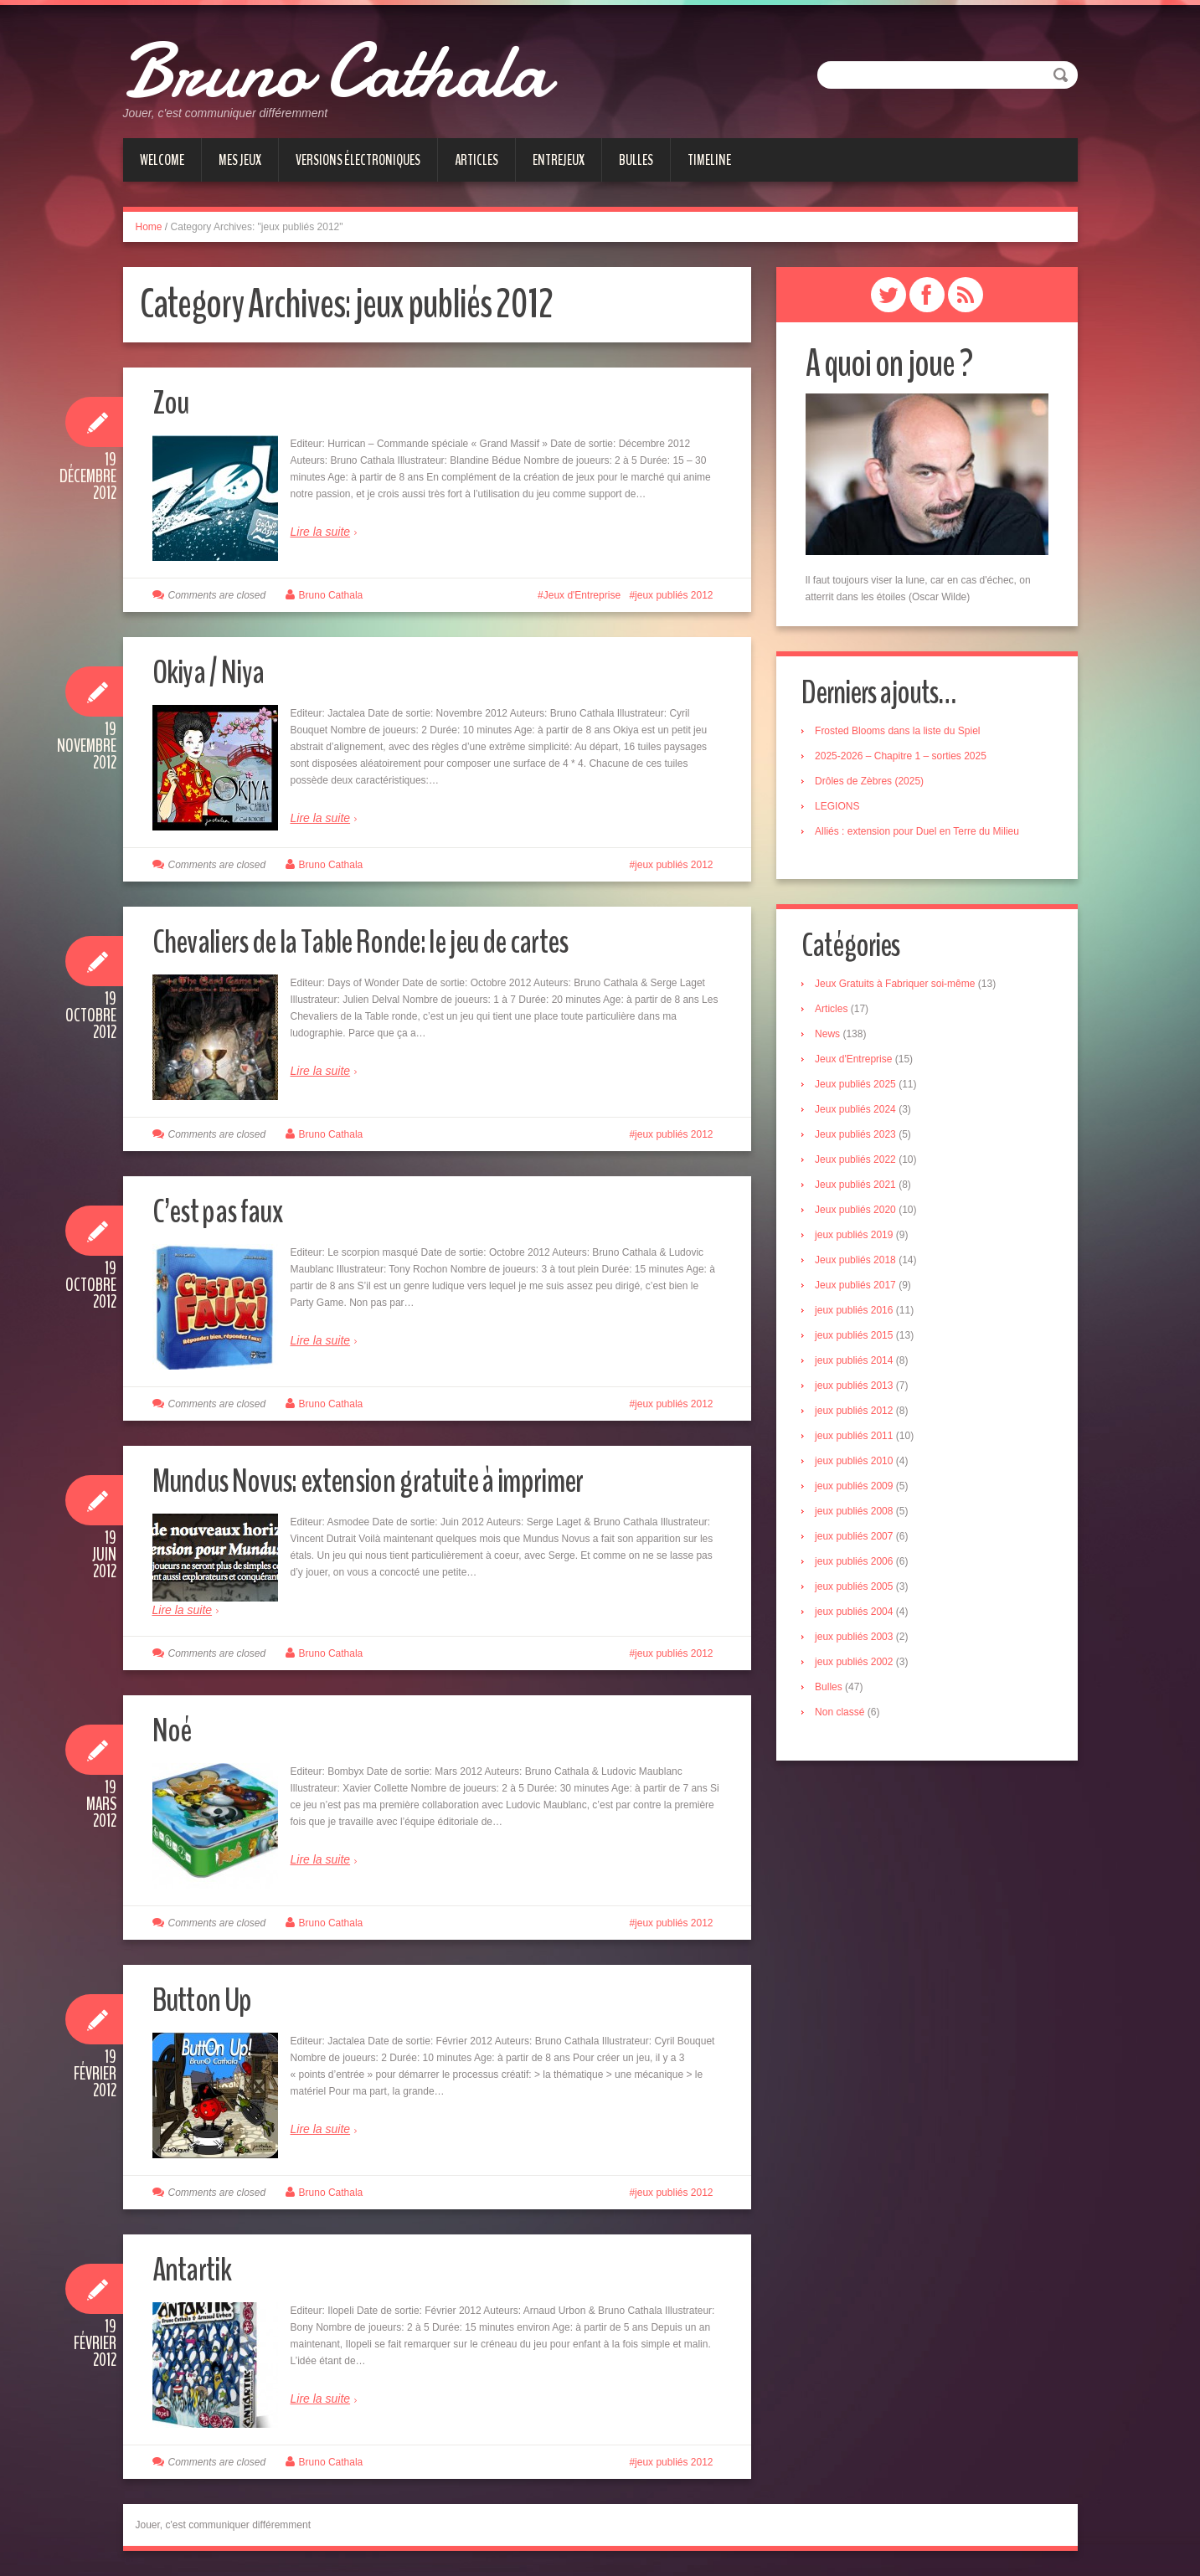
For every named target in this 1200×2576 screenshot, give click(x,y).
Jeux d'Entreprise (582, 595)
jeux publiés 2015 (858, 1339)
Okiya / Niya (216, 671)
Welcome (162, 160)
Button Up (207, 1998)
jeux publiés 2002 (858, 1665)
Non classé (843, 1715)
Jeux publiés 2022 (859, 1163)
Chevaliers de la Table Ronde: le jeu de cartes (383, 940)
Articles (476, 160)
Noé (174, 1729)
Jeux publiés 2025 (859, 1087)
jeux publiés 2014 (858, 1364)
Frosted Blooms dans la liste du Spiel (901, 732)
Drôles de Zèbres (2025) (873, 782)
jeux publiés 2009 (858, 1489)
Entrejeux (559, 160)
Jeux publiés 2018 (859, 1263)
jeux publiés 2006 (858, 1565)
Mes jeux (240, 160)
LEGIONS (841, 807)
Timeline (709, 160)
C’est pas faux (224, 1210)
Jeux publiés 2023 (859, 1138)
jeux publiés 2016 (858, 1313)
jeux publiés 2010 (858, 1464)
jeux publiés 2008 (858, 1514)
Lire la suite (321, 531)
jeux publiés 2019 (858, 1238)
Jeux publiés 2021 (859, 1188)
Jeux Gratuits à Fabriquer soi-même (899, 987)
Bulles (636, 160)
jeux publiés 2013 (858, 1389)
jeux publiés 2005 (858, 1590)
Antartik (195, 2268)
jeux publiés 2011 (858, 1439)
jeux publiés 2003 (858, 1640)
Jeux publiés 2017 (859, 1288)
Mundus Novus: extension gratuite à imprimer (389, 1479)
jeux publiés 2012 (674, 595)
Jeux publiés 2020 (859, 1213)
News (831, 1037)
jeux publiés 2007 (858, 1539)
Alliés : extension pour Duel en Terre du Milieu (921, 832)
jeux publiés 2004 (858, 1615)
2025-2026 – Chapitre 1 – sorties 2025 (905, 757)
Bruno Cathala (373, 67)
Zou (172, 401)
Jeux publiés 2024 (859, 1112)
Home (149, 227)
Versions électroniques (358, 160)
